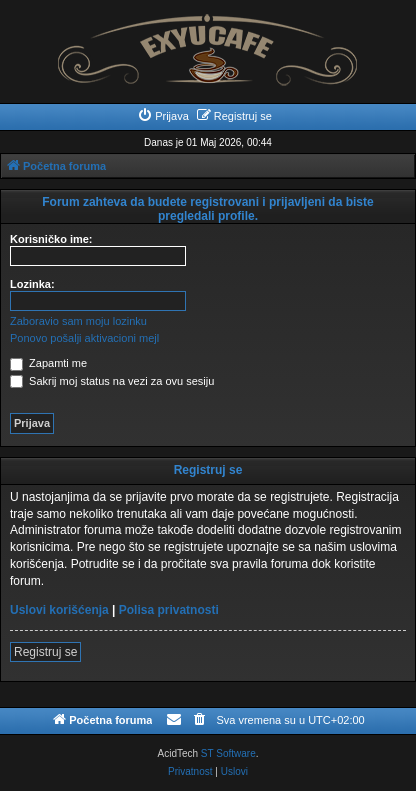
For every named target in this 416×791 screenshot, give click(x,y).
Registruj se (45, 652)
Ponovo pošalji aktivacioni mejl (84, 338)
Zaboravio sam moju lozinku (78, 321)
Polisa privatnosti (169, 610)
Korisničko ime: (51, 239)
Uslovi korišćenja (59, 610)
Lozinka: (32, 284)
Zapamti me (48, 363)
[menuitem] (163, 116)
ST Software (228, 753)
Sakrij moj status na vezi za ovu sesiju (112, 381)
